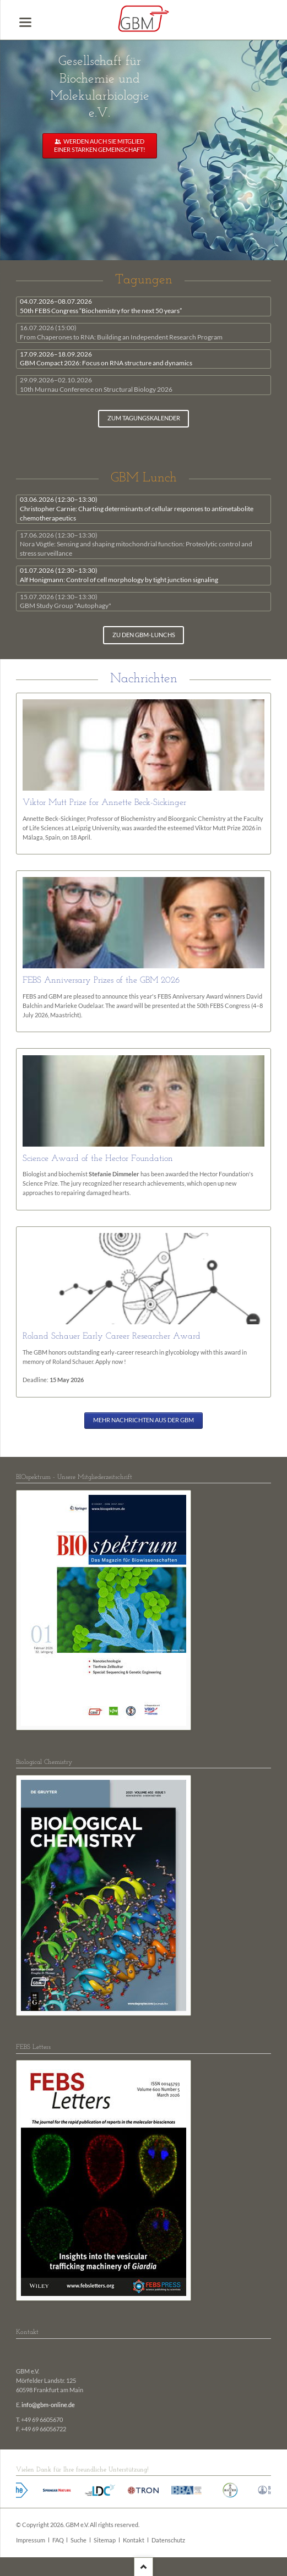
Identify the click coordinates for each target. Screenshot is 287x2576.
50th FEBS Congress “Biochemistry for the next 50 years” (101, 306)
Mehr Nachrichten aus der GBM (143, 1420)
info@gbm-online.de (48, 2405)
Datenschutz (168, 2540)
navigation (25, 22)
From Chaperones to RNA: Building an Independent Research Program (121, 332)
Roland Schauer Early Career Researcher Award (112, 1336)
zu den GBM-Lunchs (143, 635)
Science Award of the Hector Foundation (98, 1158)
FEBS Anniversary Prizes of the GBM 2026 (101, 980)
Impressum (30, 2540)
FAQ (58, 2540)
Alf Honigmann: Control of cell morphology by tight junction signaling (119, 575)
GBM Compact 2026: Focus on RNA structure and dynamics (106, 359)
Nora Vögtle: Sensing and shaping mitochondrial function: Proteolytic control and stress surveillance (136, 544)
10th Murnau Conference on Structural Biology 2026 (96, 384)
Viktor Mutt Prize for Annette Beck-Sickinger (104, 802)
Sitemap (105, 2540)
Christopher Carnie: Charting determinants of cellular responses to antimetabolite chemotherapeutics (136, 508)
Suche (78, 2540)
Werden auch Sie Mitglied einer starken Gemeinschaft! (99, 145)
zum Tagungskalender (143, 418)
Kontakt (133, 2540)
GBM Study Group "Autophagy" (65, 601)
